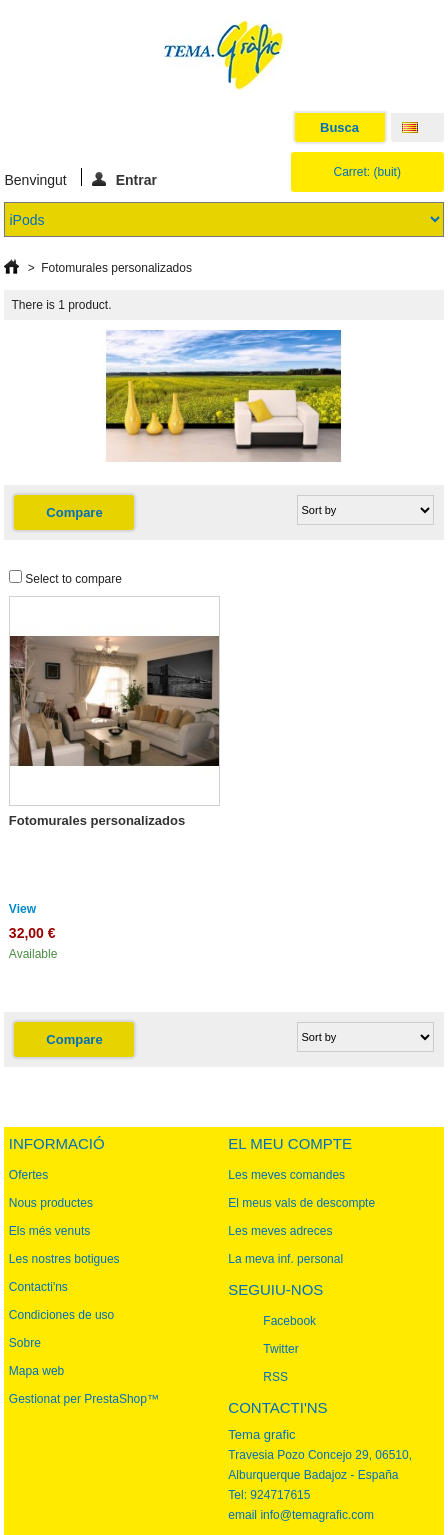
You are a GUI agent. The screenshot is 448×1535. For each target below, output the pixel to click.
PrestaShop (115, 1399)
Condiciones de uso (61, 1315)
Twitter (280, 1349)
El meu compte (290, 1143)
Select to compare (73, 579)
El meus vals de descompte (301, 1203)
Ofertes (28, 1175)
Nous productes (51, 1203)
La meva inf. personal (285, 1259)
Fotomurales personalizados (97, 820)
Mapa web (36, 1371)
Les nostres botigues (64, 1259)
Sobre (25, 1343)
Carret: (367, 172)
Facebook (289, 1321)
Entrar (124, 179)
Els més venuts (49, 1231)
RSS (275, 1377)
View (22, 909)
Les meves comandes (286, 1175)
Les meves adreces (280, 1231)
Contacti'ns (38, 1287)
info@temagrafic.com (317, 1515)
